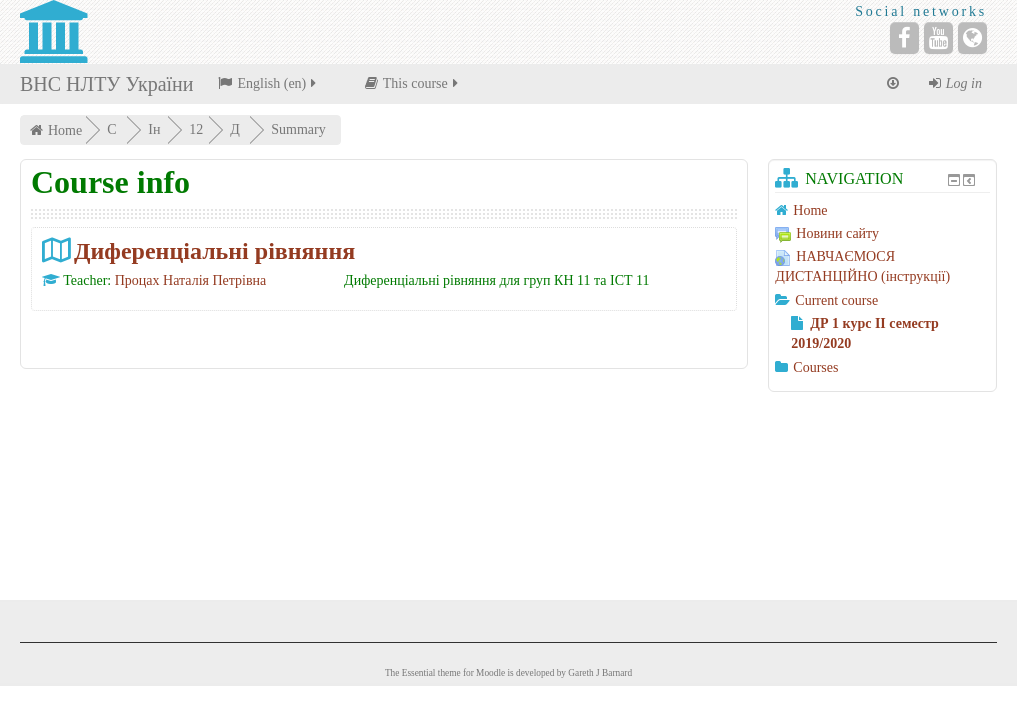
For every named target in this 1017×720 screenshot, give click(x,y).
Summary (300, 129)
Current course (836, 300)
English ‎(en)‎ (268, 83)
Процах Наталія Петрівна (191, 280)
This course (413, 83)
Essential (419, 673)
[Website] (972, 38)
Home (65, 130)
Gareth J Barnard (600, 673)
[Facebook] (904, 38)
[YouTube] (938, 38)
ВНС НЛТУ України (106, 84)
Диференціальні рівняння (214, 250)
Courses (815, 367)
